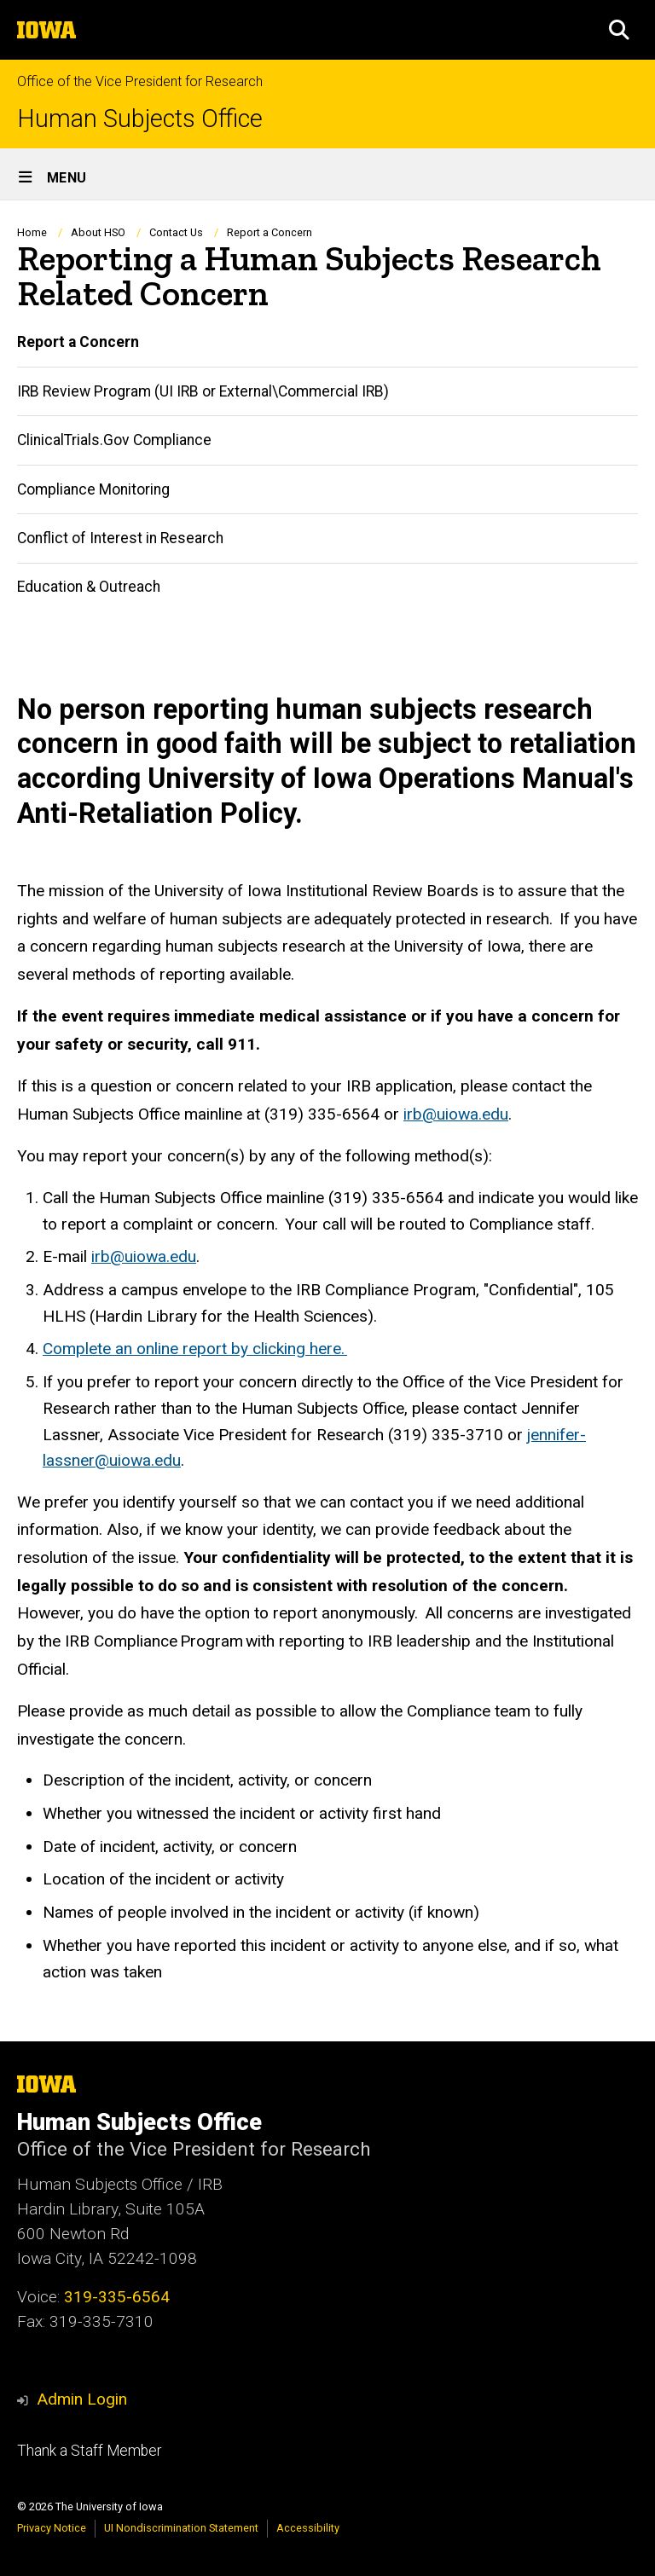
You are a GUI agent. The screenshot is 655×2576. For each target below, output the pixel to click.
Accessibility (307, 2527)
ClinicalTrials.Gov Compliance (114, 440)
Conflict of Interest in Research (120, 538)
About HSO (98, 232)
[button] (619, 30)
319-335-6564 (117, 2297)
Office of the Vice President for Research (140, 81)
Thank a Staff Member (89, 2450)
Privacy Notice (51, 2527)
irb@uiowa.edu (455, 1114)
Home (32, 232)
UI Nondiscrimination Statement (181, 2527)
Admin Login (82, 2399)
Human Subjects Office (140, 119)
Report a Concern (78, 341)
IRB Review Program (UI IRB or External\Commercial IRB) (203, 391)
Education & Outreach (88, 586)
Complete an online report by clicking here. (195, 1349)
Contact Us (176, 232)
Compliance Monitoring (93, 489)
